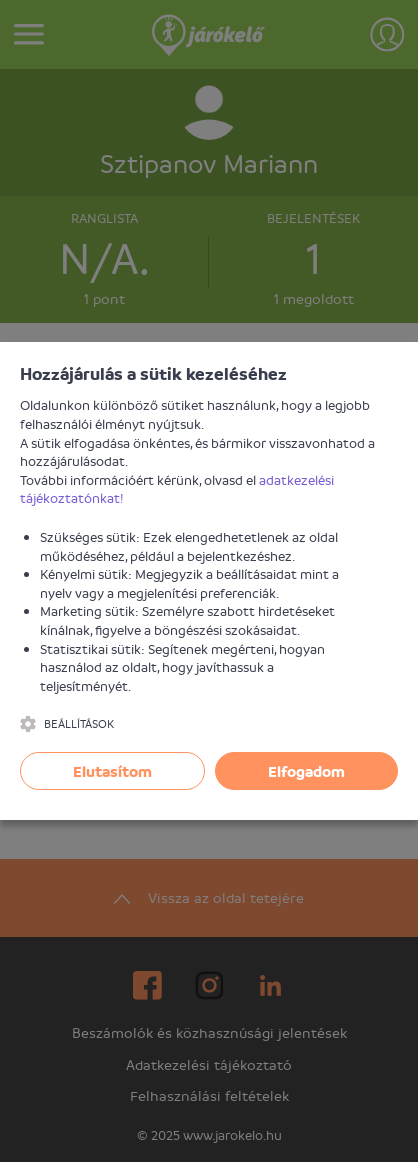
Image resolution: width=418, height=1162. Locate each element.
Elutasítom (112, 771)
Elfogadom (306, 771)
